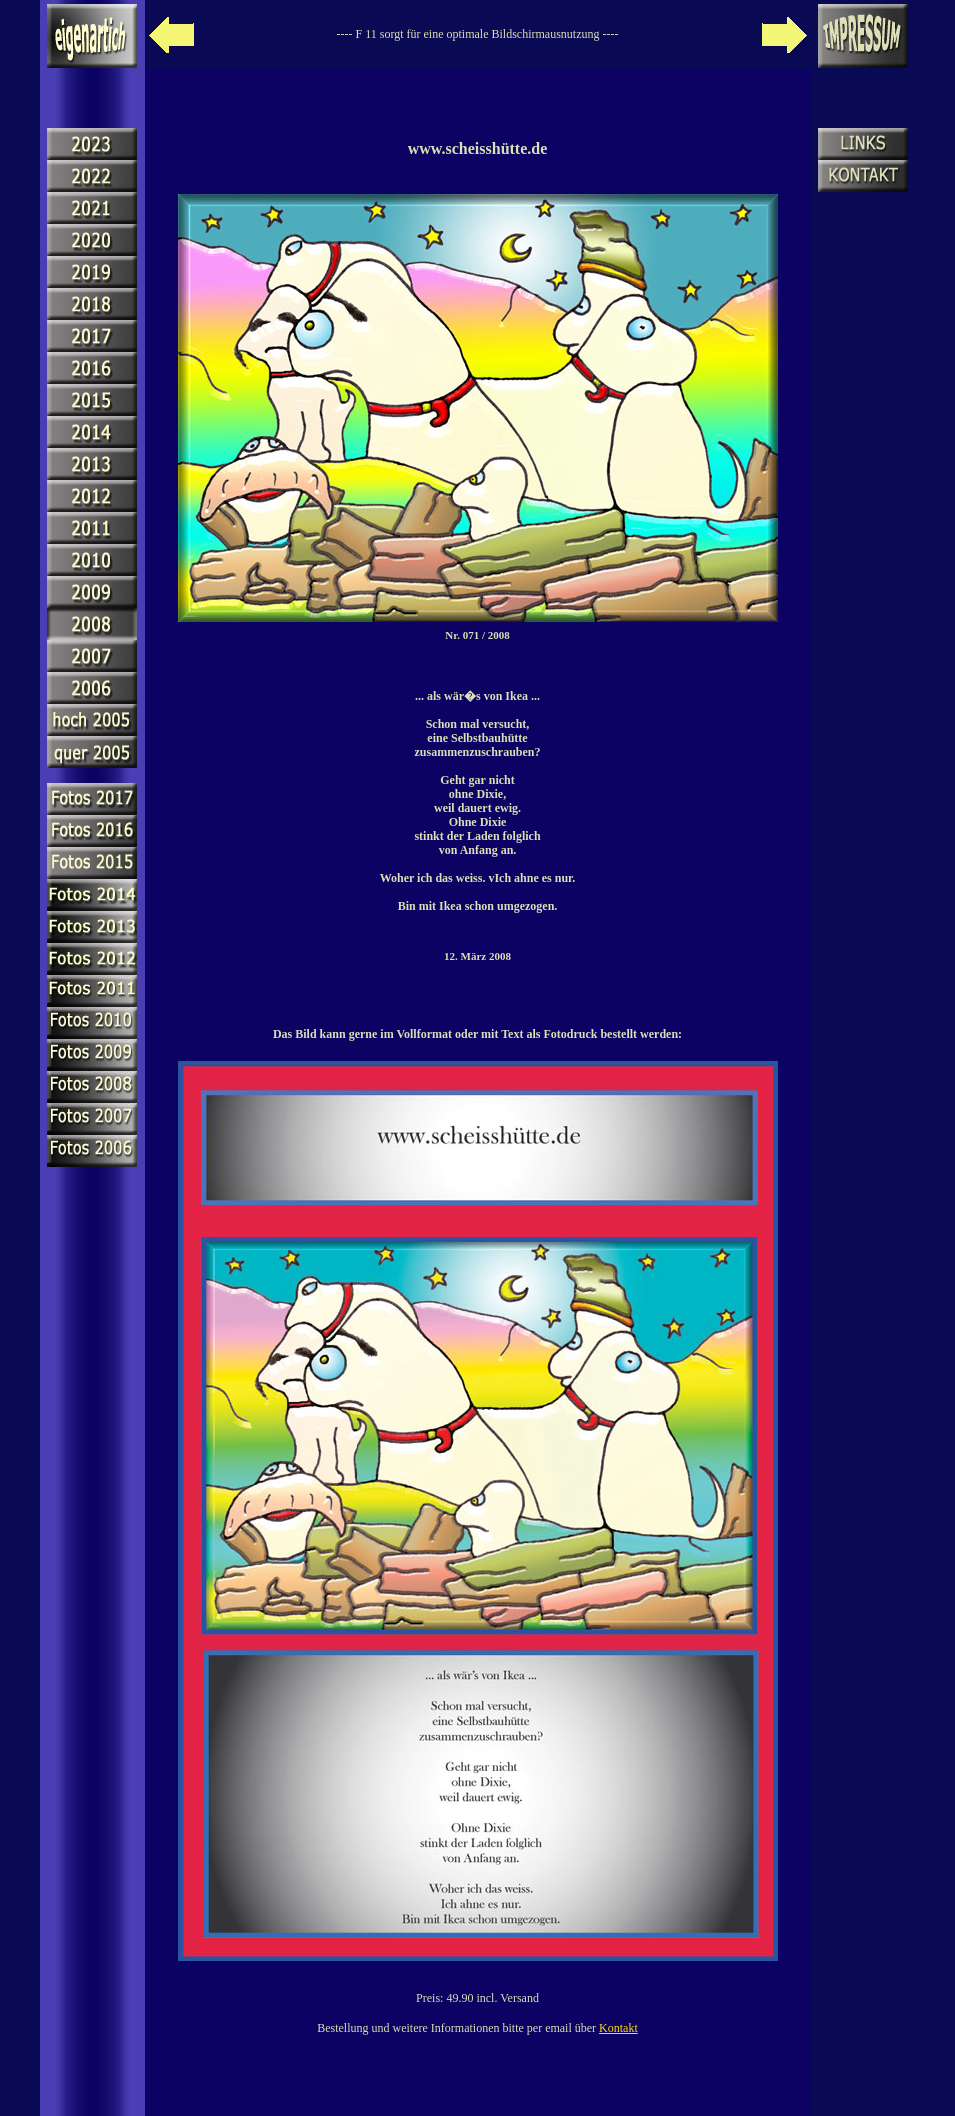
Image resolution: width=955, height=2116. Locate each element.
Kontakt (618, 2028)
